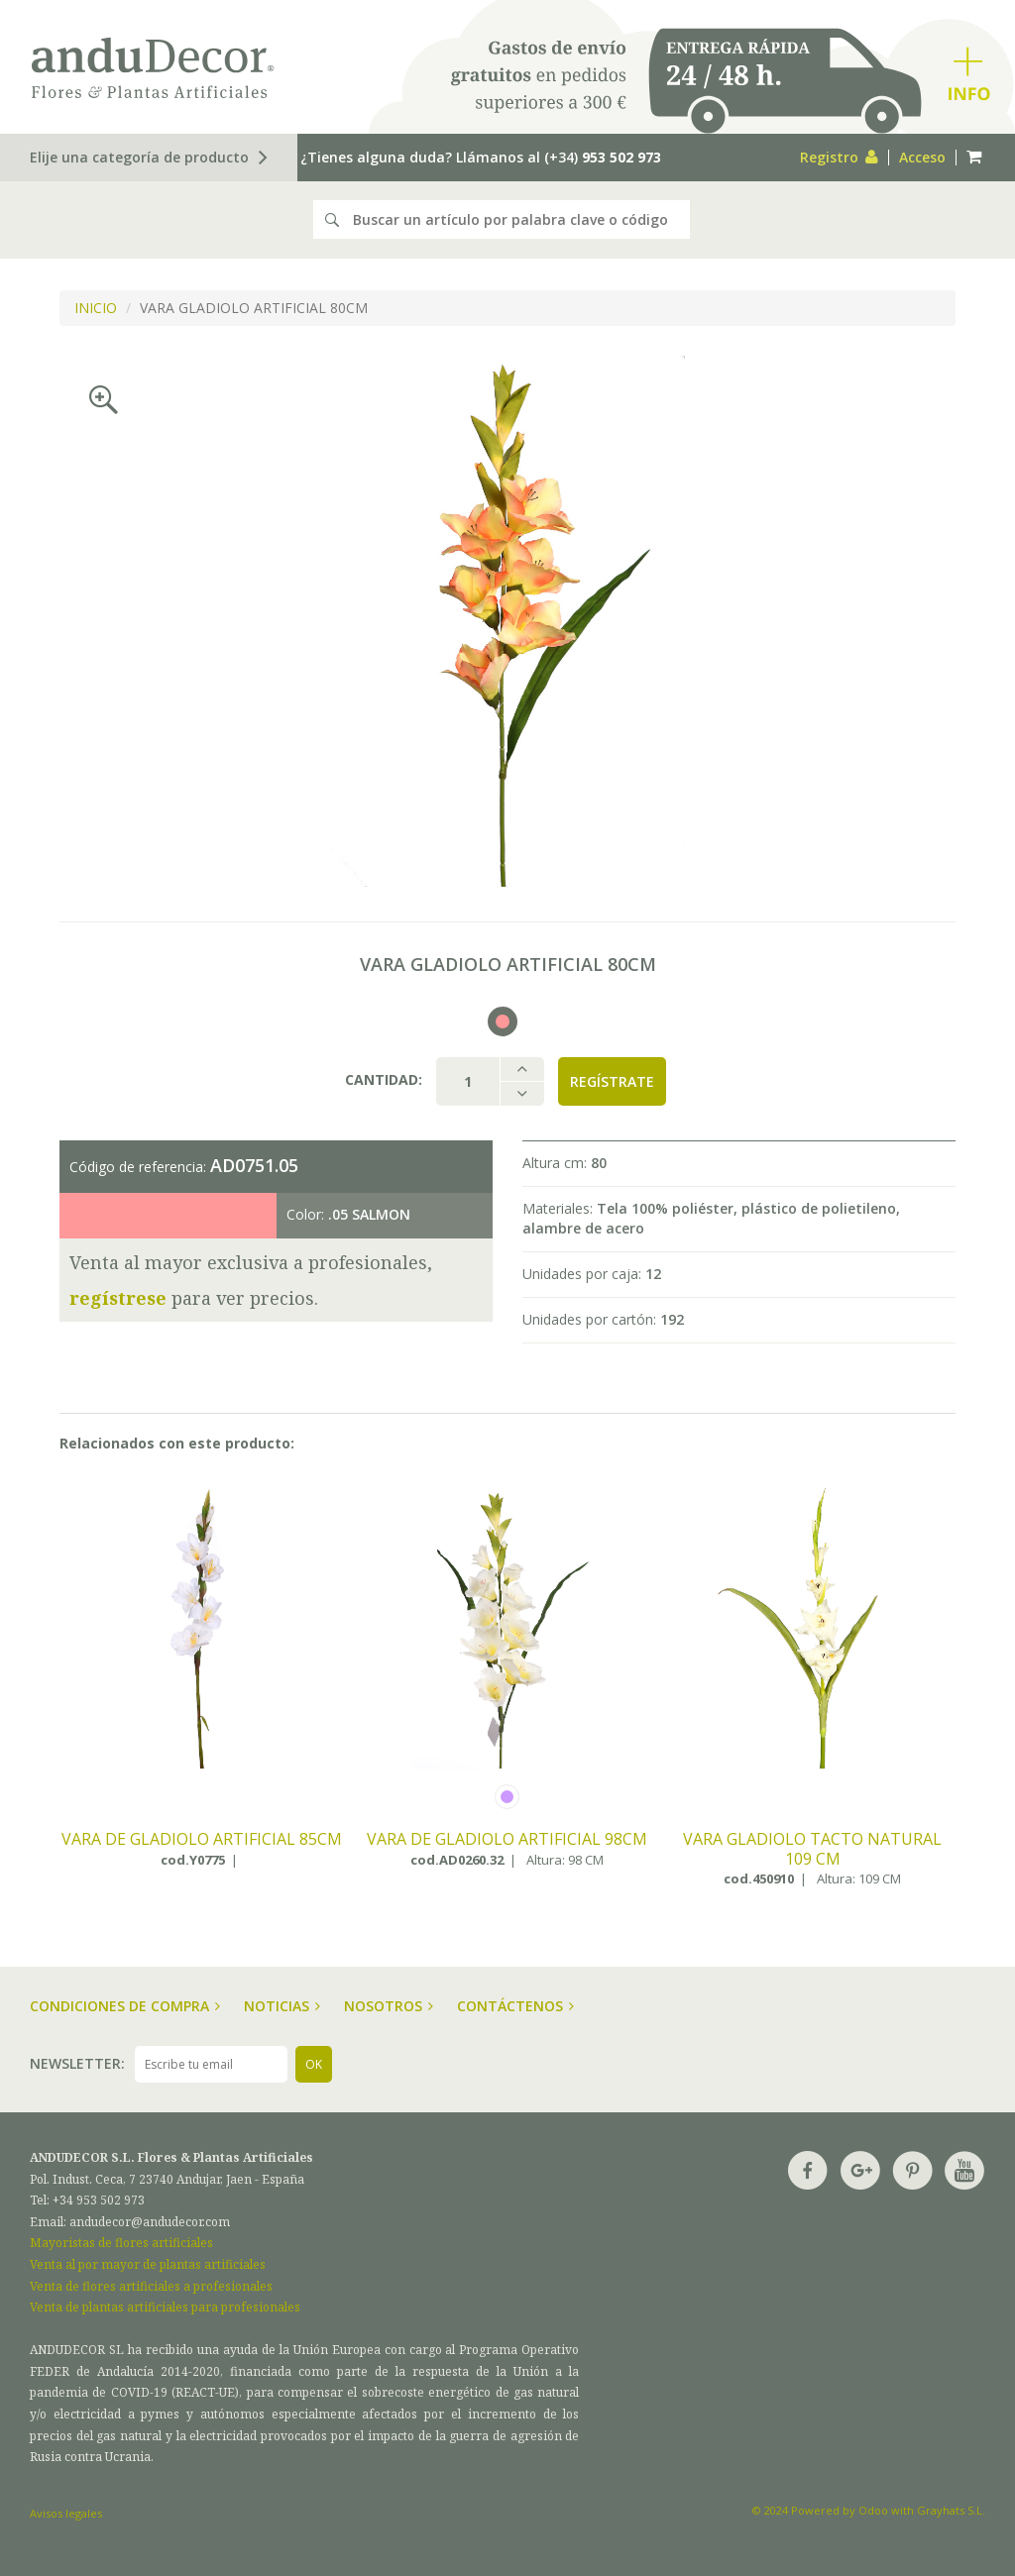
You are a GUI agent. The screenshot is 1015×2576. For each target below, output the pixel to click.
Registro (839, 157)
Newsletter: (77, 2063)
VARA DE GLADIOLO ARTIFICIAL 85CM (201, 1840)
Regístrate (612, 1081)
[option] (507, 621)
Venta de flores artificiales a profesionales (151, 2286)
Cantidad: (383, 1079)
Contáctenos (515, 2005)
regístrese (118, 1298)
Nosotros (388, 2005)
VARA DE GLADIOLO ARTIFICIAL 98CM (507, 1840)
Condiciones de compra (125, 2005)
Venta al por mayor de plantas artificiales (148, 2264)
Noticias (282, 2005)
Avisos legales (66, 2513)
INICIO (95, 307)
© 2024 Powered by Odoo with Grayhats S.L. (868, 2510)
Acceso (922, 157)
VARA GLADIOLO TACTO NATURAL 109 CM (812, 1849)
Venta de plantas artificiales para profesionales (165, 2307)
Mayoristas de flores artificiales (121, 2242)
